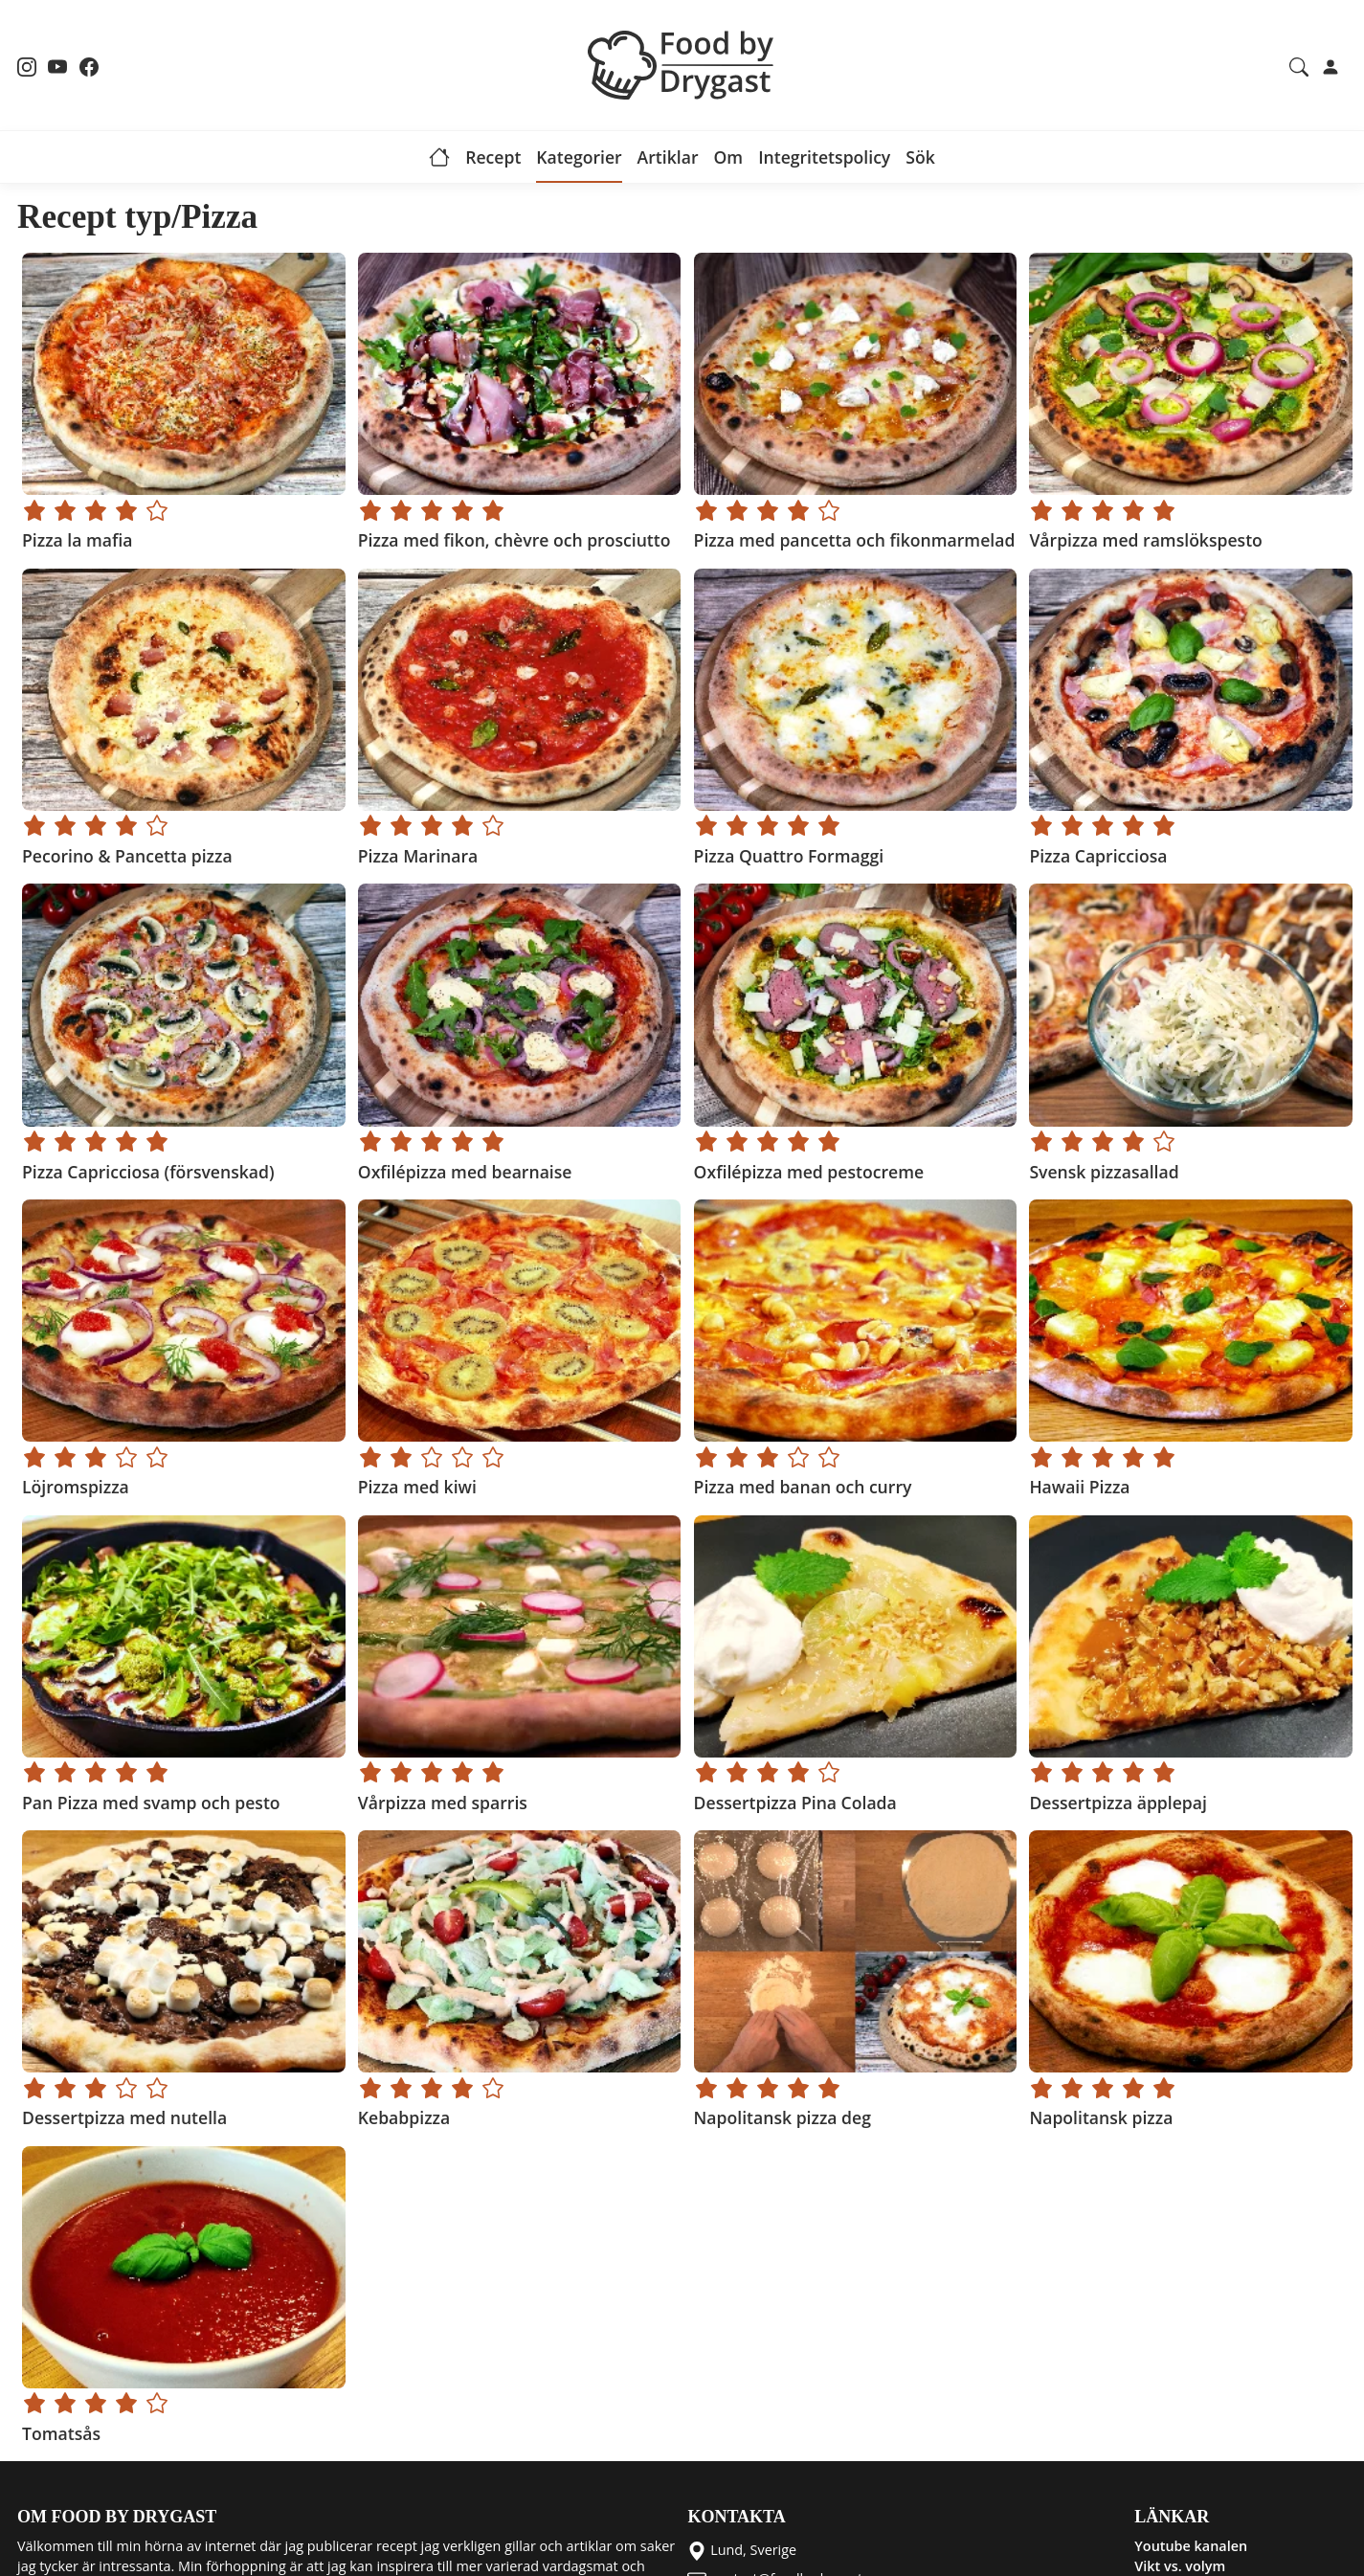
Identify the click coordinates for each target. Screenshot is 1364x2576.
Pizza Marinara (417, 855)
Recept (493, 157)
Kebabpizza (403, 2117)
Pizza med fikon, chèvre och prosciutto (513, 539)
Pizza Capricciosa (1098, 855)
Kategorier (578, 157)
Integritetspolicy (824, 157)
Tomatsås (61, 2433)
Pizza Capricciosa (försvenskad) (148, 1171)
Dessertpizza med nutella (124, 2117)
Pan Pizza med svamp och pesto (151, 1802)
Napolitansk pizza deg (781, 2117)
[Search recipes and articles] (1298, 65)
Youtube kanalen (1190, 2546)
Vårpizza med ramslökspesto (1145, 539)
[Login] (1330, 65)
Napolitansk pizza (1101, 2117)
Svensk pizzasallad (1103, 1171)
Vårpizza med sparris (441, 1802)
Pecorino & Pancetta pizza (127, 855)
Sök (920, 157)
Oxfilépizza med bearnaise (464, 1171)
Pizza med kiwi (416, 1486)
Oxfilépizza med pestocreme (808, 1171)
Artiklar (668, 157)
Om (728, 157)
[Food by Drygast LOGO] (682, 63)
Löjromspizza (75, 1486)
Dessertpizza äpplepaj (1118, 1802)
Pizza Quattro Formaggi (788, 855)
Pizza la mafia (77, 539)
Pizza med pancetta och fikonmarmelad (854, 539)
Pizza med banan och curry (802, 1486)
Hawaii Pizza (1079, 1486)
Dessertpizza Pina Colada (794, 1802)
